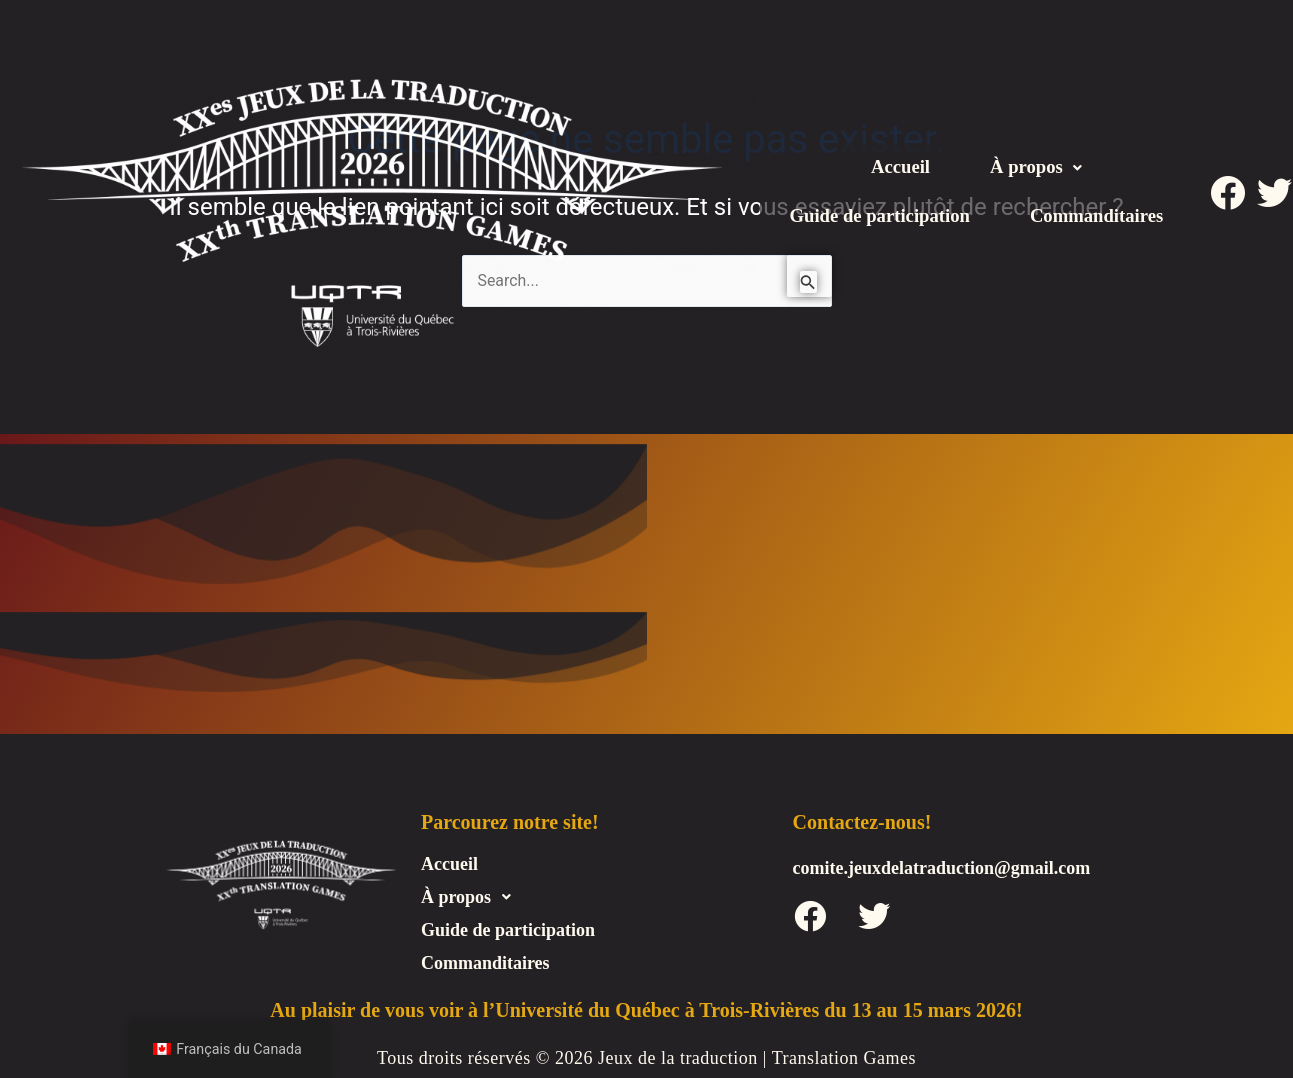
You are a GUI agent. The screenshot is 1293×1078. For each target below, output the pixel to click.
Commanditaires (976, 242)
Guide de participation (976, 192)
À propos (1038, 142)
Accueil (897, 142)
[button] (1038, 142)
